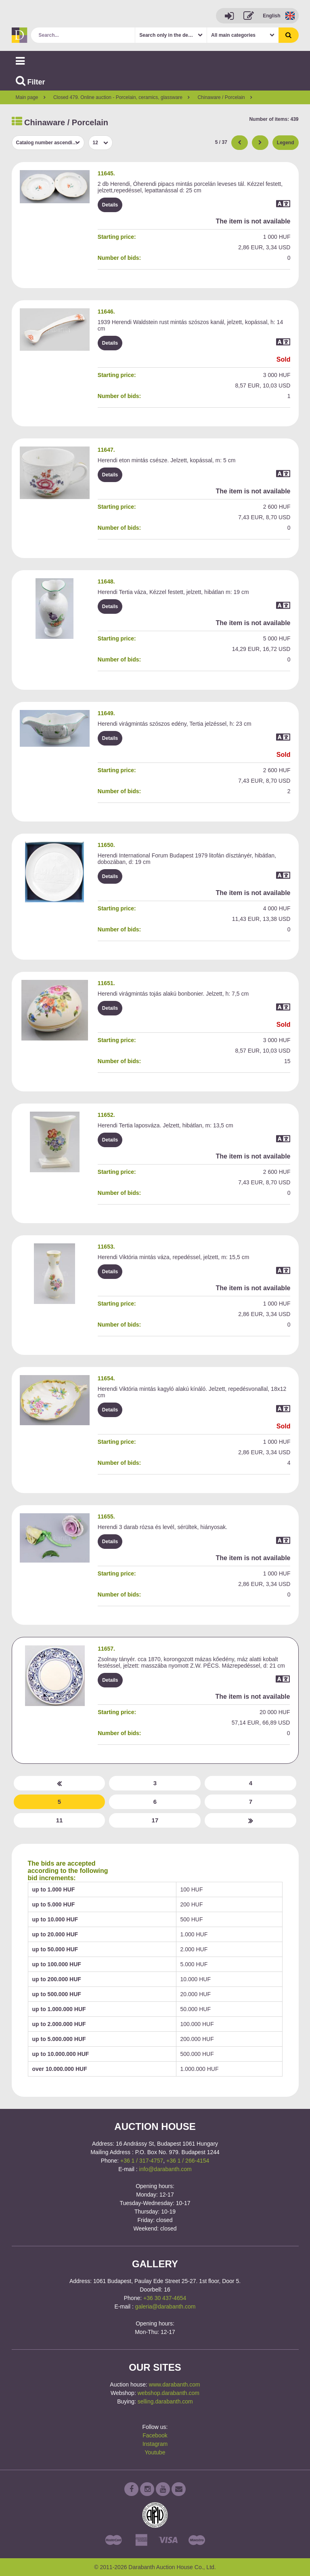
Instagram (155, 2444)
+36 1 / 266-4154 (187, 2160)
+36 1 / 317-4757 (141, 2160)
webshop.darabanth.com (168, 2393)
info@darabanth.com (165, 2169)
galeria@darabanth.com (165, 2306)
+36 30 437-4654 (164, 2298)
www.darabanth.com (174, 2384)
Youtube (155, 2452)
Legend (285, 142)
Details (110, 205)
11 (59, 1820)
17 (155, 1820)
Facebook (154, 2435)
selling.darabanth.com (165, 2401)
